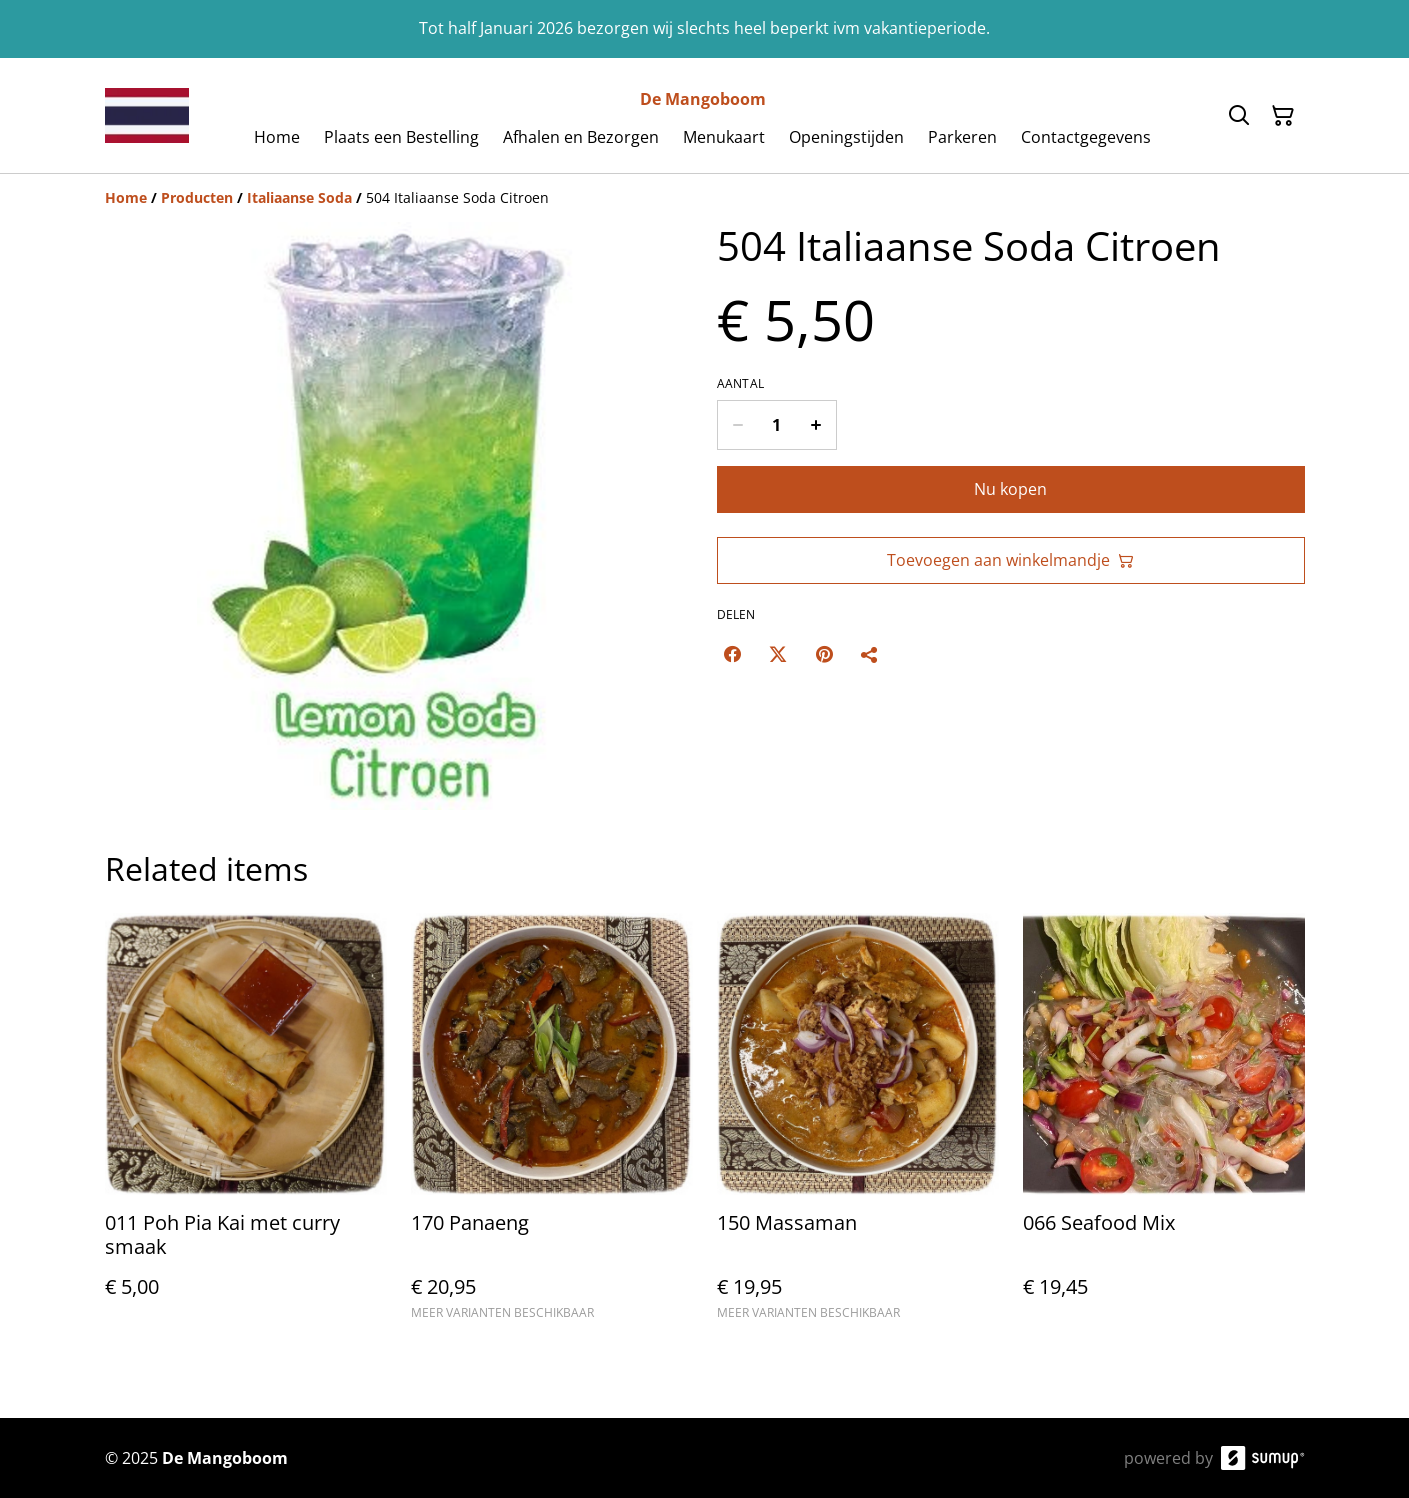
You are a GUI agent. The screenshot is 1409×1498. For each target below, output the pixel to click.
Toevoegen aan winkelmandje (1010, 560)
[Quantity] (777, 425)
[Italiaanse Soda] (299, 197)
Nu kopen (1010, 489)
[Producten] (197, 197)
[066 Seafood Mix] (1164, 1125)
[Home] (126, 197)
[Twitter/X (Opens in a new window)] (778, 654)
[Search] (1239, 116)
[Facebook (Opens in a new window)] (732, 654)
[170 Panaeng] (552, 1125)
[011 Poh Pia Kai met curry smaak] (246, 1125)
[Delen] (870, 654)
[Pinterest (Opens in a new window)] (824, 654)
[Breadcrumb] (705, 198)
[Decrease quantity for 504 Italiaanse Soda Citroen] (737, 425)
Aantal (741, 384)
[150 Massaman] (858, 1125)
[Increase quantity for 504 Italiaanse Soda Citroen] (816, 425)
